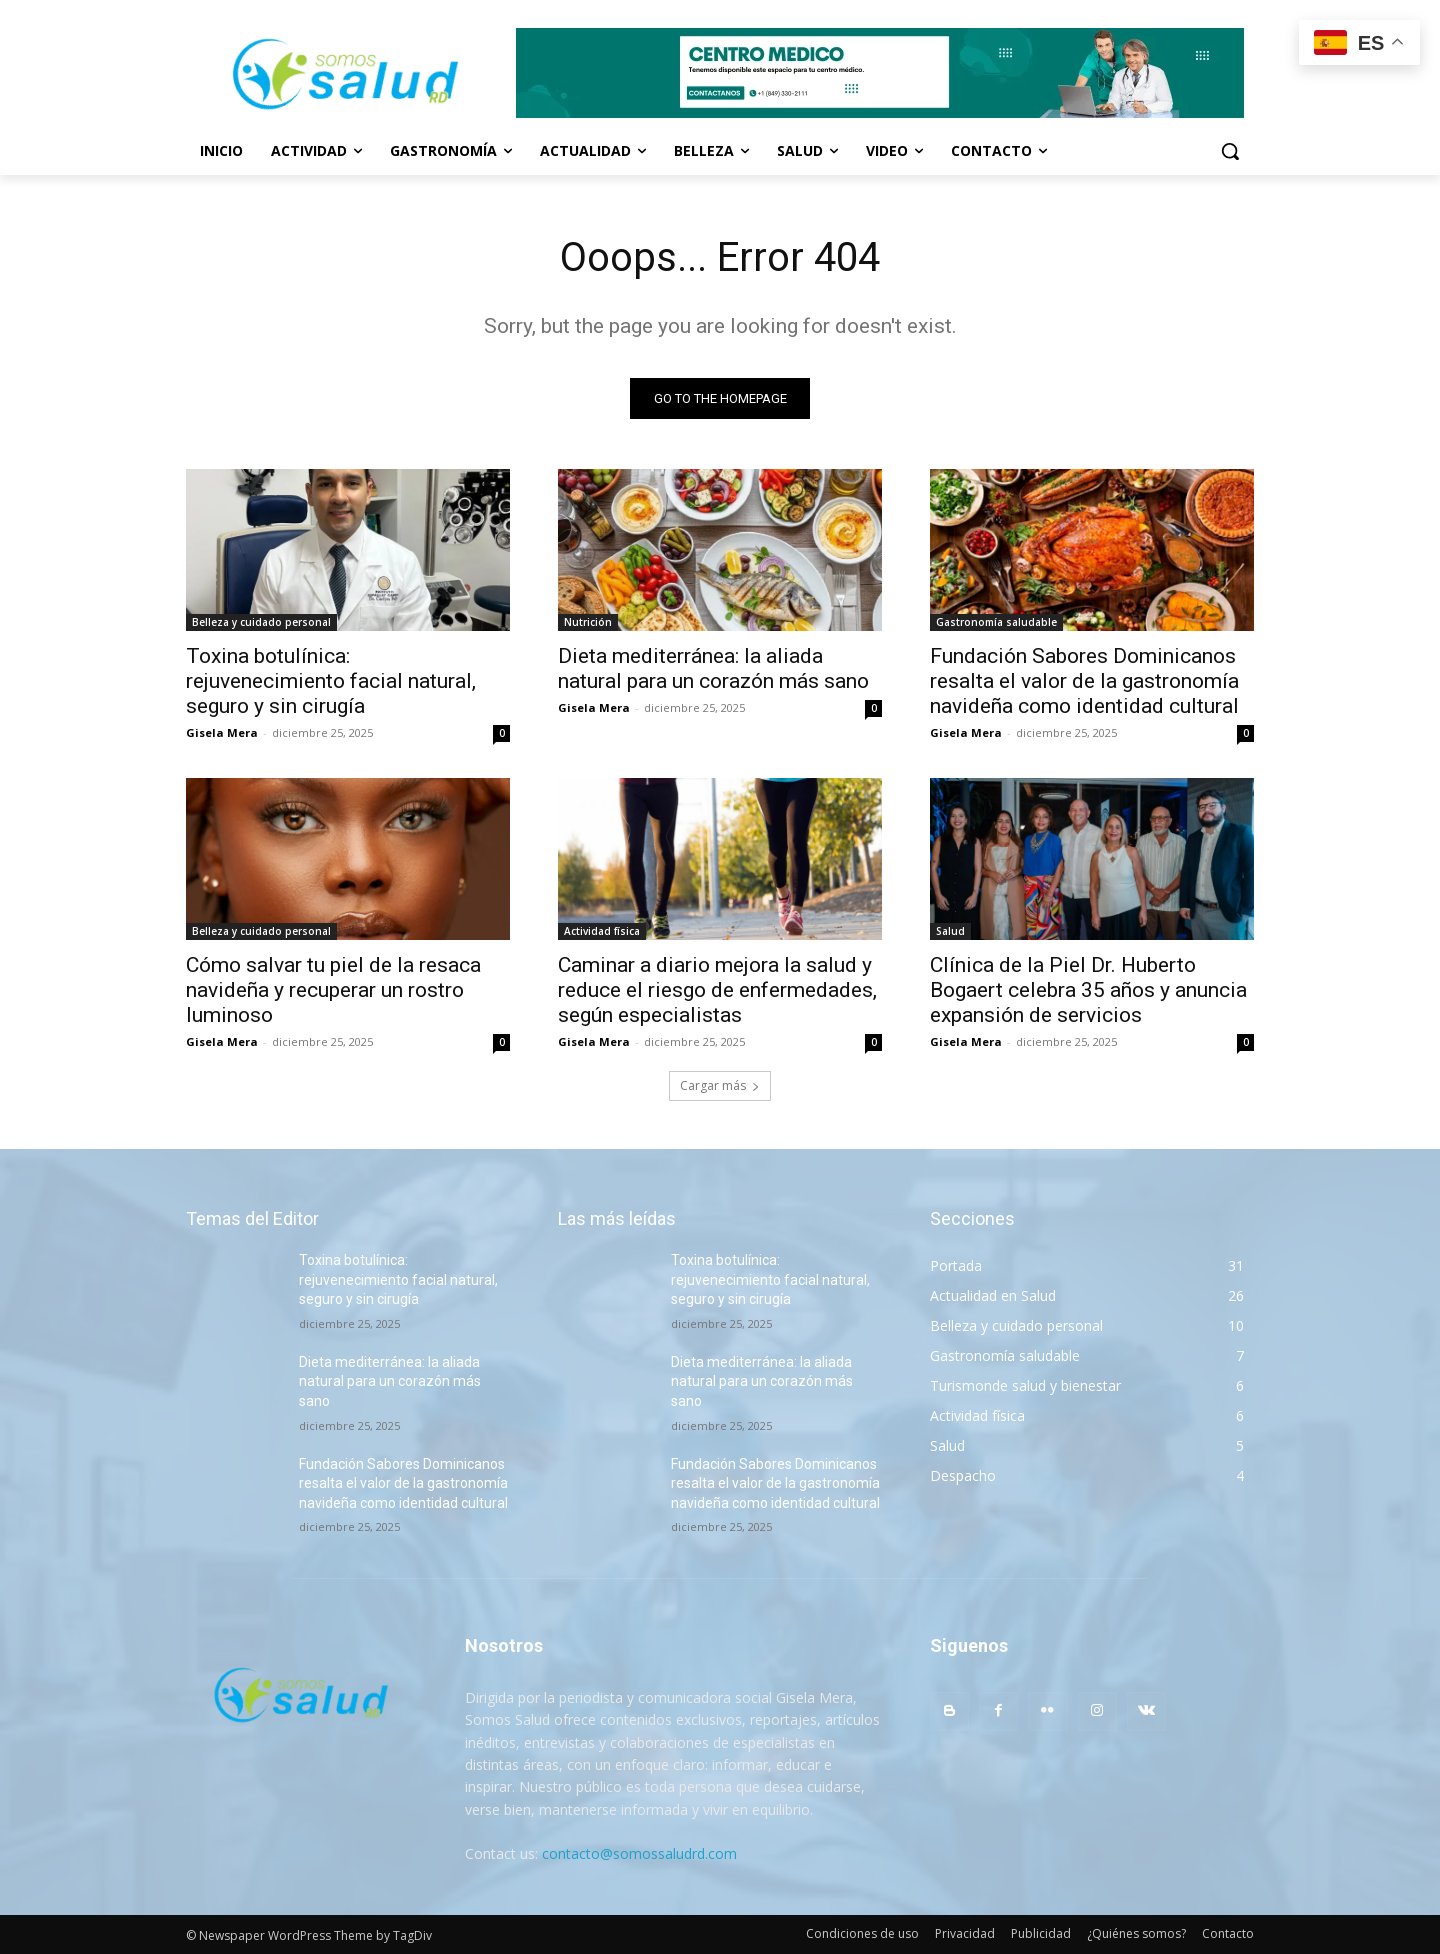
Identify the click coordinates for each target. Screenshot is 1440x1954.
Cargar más (720, 1085)
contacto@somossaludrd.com (639, 1853)
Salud (950, 931)
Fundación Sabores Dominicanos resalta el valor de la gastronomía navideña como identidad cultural (1084, 681)
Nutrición (588, 622)
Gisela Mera (222, 732)
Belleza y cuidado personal (261, 622)
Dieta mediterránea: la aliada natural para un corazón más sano (713, 668)
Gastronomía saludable (996, 622)
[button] (1230, 151)
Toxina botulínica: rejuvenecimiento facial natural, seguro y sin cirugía (331, 681)
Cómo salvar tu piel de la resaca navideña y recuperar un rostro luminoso (333, 990)
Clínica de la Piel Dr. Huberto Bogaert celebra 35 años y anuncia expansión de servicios (1088, 990)
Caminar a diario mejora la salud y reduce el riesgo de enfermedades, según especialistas (717, 990)
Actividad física (602, 931)
